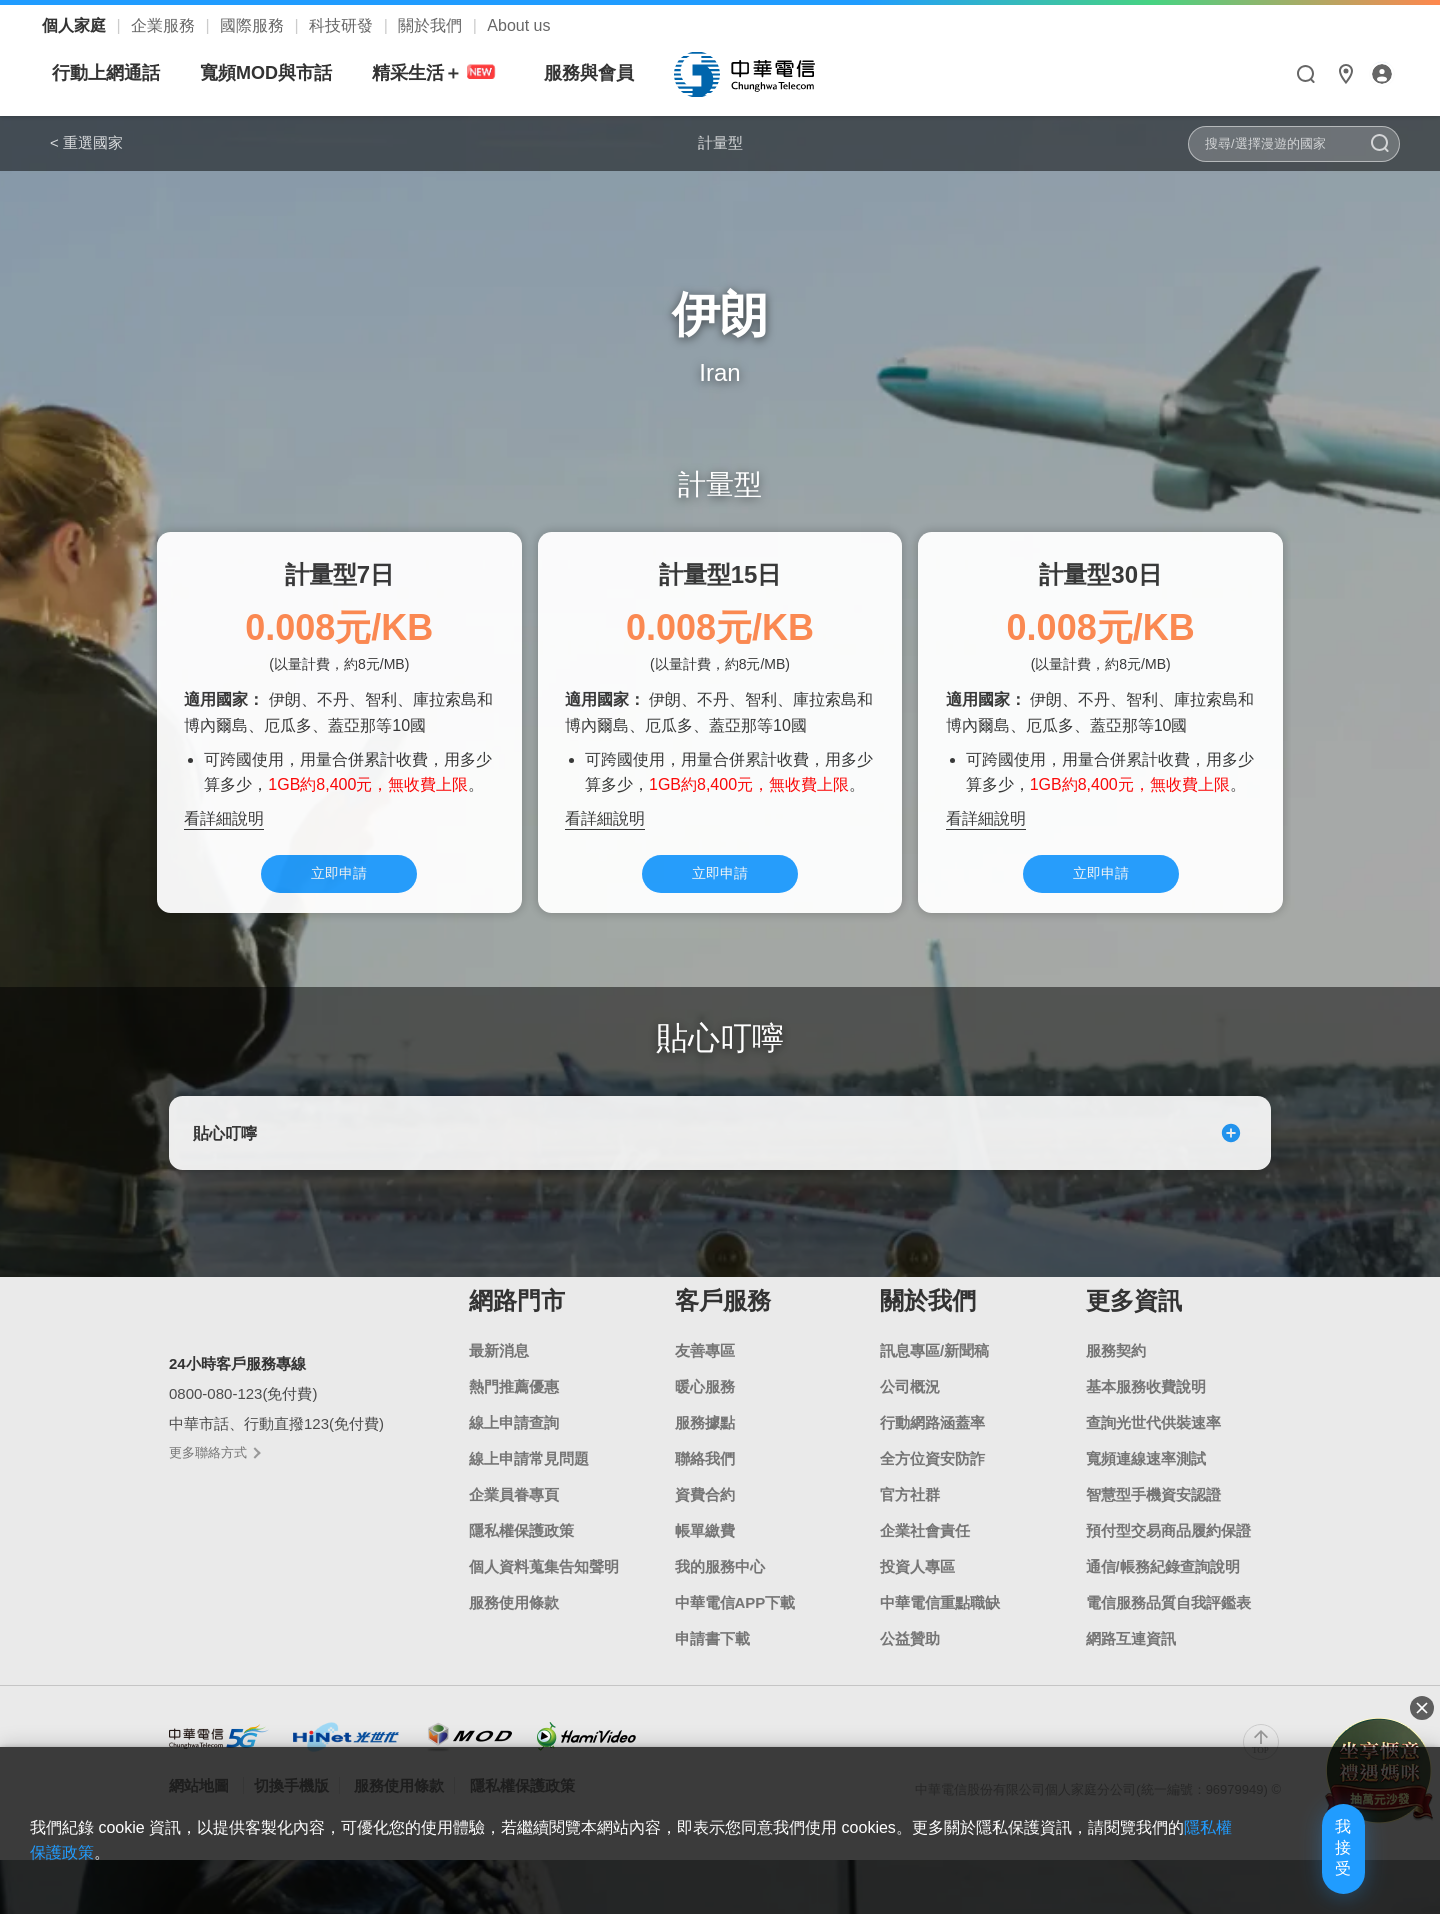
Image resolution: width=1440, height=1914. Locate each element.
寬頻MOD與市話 (454, 73)
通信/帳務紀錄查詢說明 (1163, 1586)
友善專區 (705, 1370)
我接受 (1305, 1866)
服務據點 (705, 1442)
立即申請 (339, 882)
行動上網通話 (294, 73)
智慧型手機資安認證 (1153, 1514)
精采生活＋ (625, 73)
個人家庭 (76, 25)
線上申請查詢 (514, 1442)
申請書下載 (712, 1658)
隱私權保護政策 (521, 1550)
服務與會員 (777, 73)
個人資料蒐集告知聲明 (544, 1586)
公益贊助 (910, 1658)
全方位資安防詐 (932, 1478)
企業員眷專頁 (514, 1514)
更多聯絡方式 (214, 1471)
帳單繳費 (705, 1550)
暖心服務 (705, 1406)
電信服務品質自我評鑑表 (1168, 1622)
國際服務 (254, 25)
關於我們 (432, 25)
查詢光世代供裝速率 (1153, 1442)
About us (518, 25)
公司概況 (910, 1406)
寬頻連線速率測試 (1146, 1478)
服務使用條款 (514, 1622)
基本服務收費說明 (1146, 1406)
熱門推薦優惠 (514, 1406)
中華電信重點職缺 (940, 1622)
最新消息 (499, 1370)
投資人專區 (917, 1586)
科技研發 (343, 25)
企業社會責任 (925, 1550)
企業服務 (165, 25)
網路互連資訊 (1131, 1658)
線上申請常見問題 (529, 1478)
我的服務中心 (720, 1586)
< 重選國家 (86, 142)
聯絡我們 (705, 1478)
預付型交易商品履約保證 (1168, 1550)
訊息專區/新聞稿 (934, 1370)
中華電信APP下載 (735, 1622)
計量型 (720, 142)
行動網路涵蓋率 (932, 1442)
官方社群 (910, 1514)
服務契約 (1116, 1370)
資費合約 (705, 1514)
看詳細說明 (224, 824)
